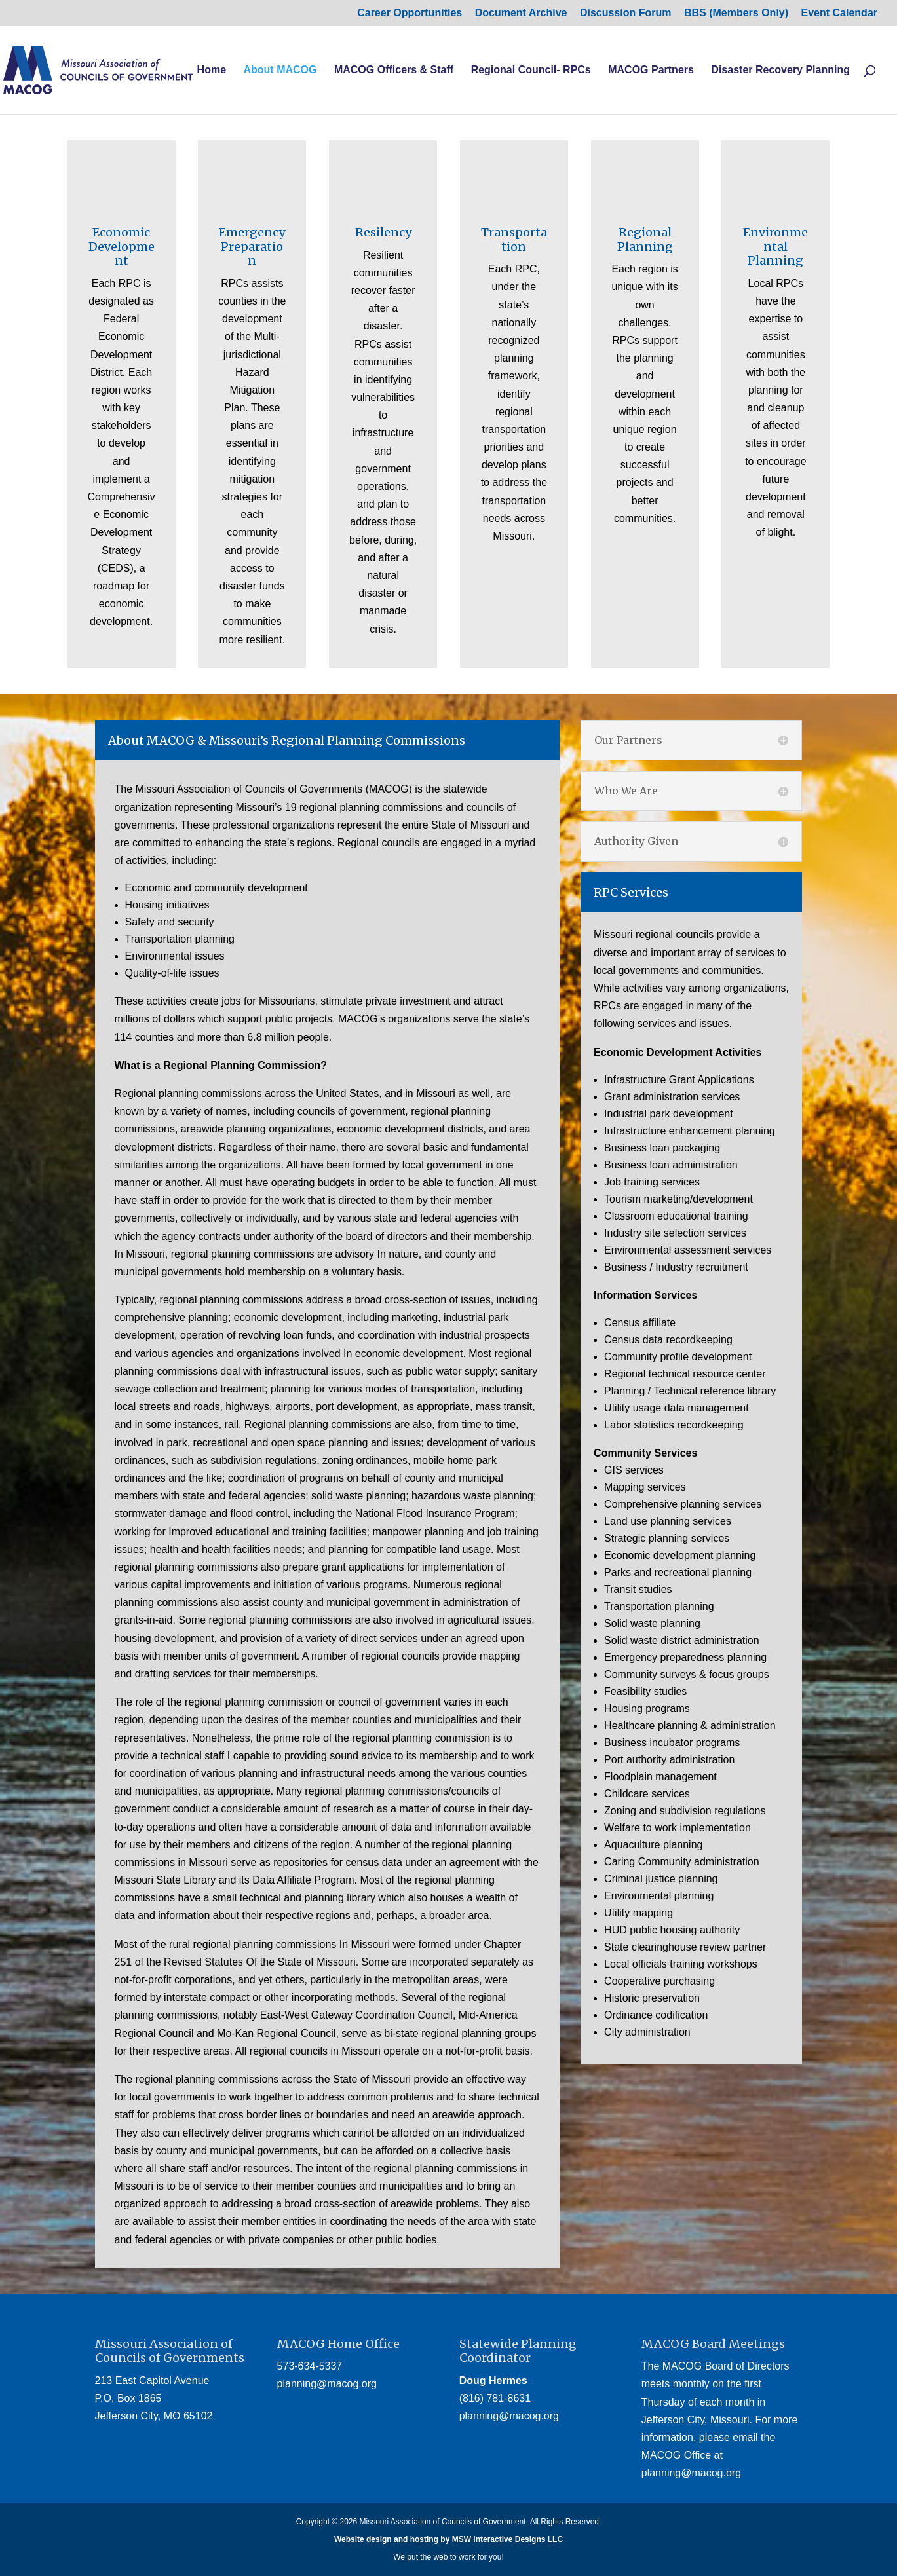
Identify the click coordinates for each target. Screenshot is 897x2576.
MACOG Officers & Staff (393, 70)
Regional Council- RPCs (531, 70)
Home (211, 70)
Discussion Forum (626, 13)
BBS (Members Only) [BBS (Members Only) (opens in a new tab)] (736, 13)
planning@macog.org (327, 2383)
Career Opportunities (409, 13)
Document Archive (521, 13)
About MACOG (279, 70)
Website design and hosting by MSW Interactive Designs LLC (448, 2539)
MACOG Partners (651, 70)
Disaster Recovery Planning (780, 70)
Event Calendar (839, 13)
